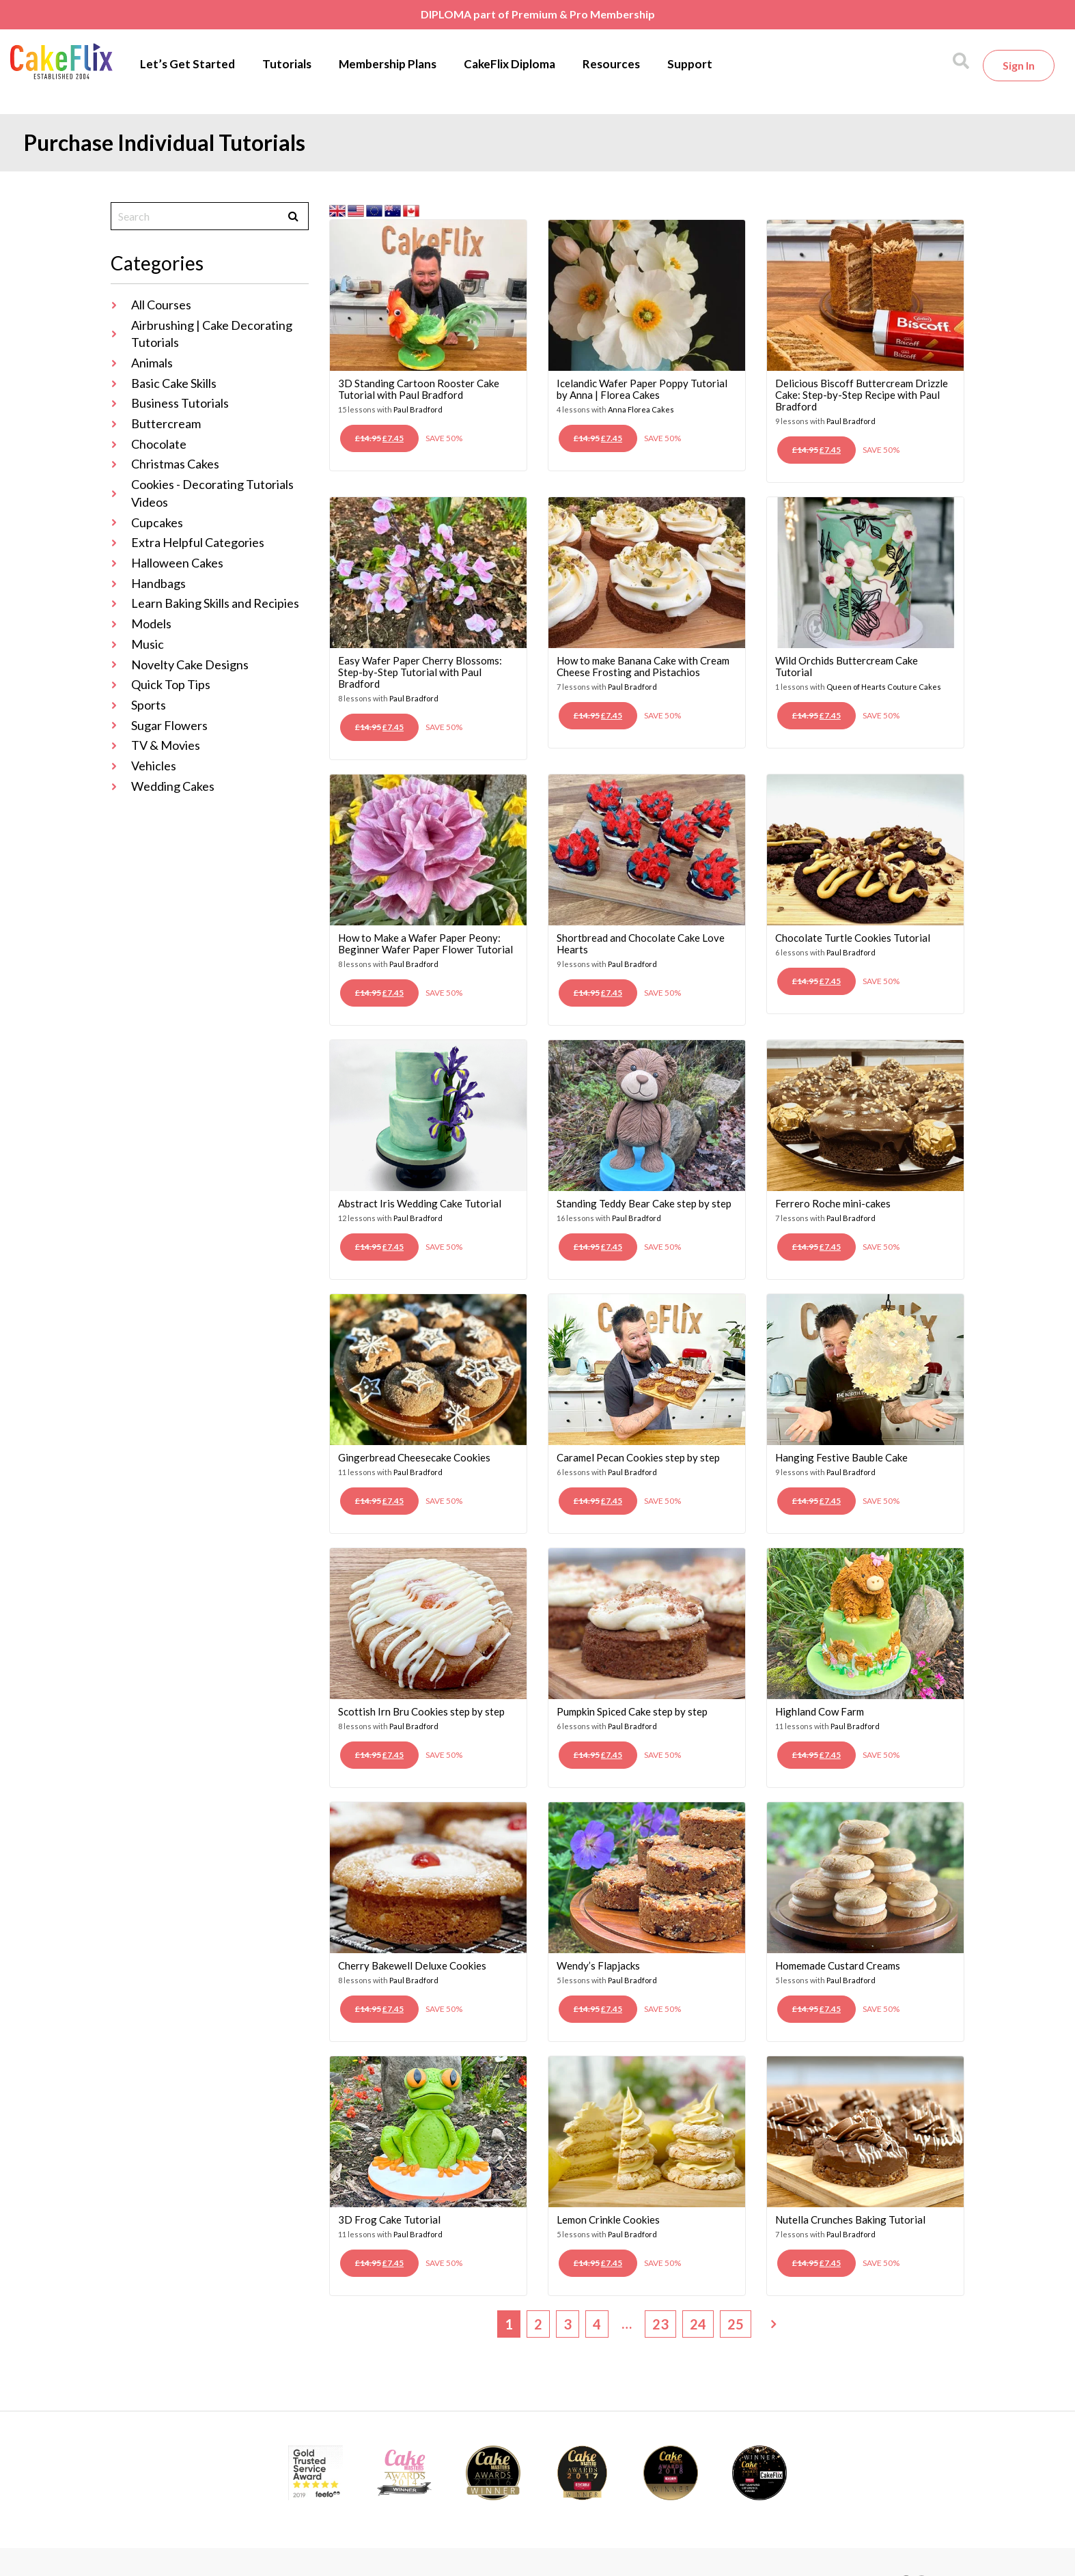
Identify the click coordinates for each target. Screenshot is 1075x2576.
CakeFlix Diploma (509, 64)
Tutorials (286, 64)
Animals (152, 362)
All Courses (161, 304)
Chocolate (158, 443)
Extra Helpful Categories (197, 542)
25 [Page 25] (735, 2324)
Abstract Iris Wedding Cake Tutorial (419, 1203)
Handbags (158, 583)
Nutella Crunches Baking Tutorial (850, 2219)
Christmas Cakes (175, 463)
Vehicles (153, 765)
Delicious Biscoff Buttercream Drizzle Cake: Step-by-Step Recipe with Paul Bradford (861, 394)
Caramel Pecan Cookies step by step (638, 1457)
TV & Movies (165, 745)
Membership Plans (387, 64)
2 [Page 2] (538, 2324)
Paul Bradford (418, 409)
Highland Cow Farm (819, 1711)
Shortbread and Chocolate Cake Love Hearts (641, 943)
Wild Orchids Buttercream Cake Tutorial (846, 666)
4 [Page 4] (597, 2324)
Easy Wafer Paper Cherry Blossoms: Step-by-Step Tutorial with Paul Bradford (420, 672)
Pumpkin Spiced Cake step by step (632, 1711)
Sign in (1019, 65)
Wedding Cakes (172, 786)
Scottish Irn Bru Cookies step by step (421, 1711)
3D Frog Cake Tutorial (389, 2219)
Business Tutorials (180, 402)
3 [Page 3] (567, 2324)
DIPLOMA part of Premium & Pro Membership (538, 14)
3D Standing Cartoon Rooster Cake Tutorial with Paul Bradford (418, 389)
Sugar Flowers (169, 725)
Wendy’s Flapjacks (598, 1965)
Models (151, 623)
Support (689, 64)
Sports (148, 704)
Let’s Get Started (187, 64)
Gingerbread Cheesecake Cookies (414, 1457)
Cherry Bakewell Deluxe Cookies (412, 1965)
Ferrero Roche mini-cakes (833, 1203)
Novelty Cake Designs (190, 664)
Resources (611, 64)
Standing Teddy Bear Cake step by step (644, 1203)
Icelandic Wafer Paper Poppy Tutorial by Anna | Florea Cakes (642, 389)
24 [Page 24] (698, 2324)
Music (147, 644)
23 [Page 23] (660, 2324)
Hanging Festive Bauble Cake (841, 1457)
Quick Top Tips (170, 684)
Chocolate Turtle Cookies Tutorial (852, 938)
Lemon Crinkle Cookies (608, 2219)
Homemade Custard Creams (837, 1965)
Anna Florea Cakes (641, 409)
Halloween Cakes (177, 562)
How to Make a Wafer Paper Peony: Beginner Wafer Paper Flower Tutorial (425, 943)
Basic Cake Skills (174, 383)
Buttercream (166, 423)
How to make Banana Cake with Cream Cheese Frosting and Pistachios (643, 666)
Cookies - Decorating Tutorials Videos (212, 493)
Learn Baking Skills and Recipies (215, 603)
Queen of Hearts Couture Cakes (883, 686)
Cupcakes (157, 522)
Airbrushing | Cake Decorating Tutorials (211, 334)
